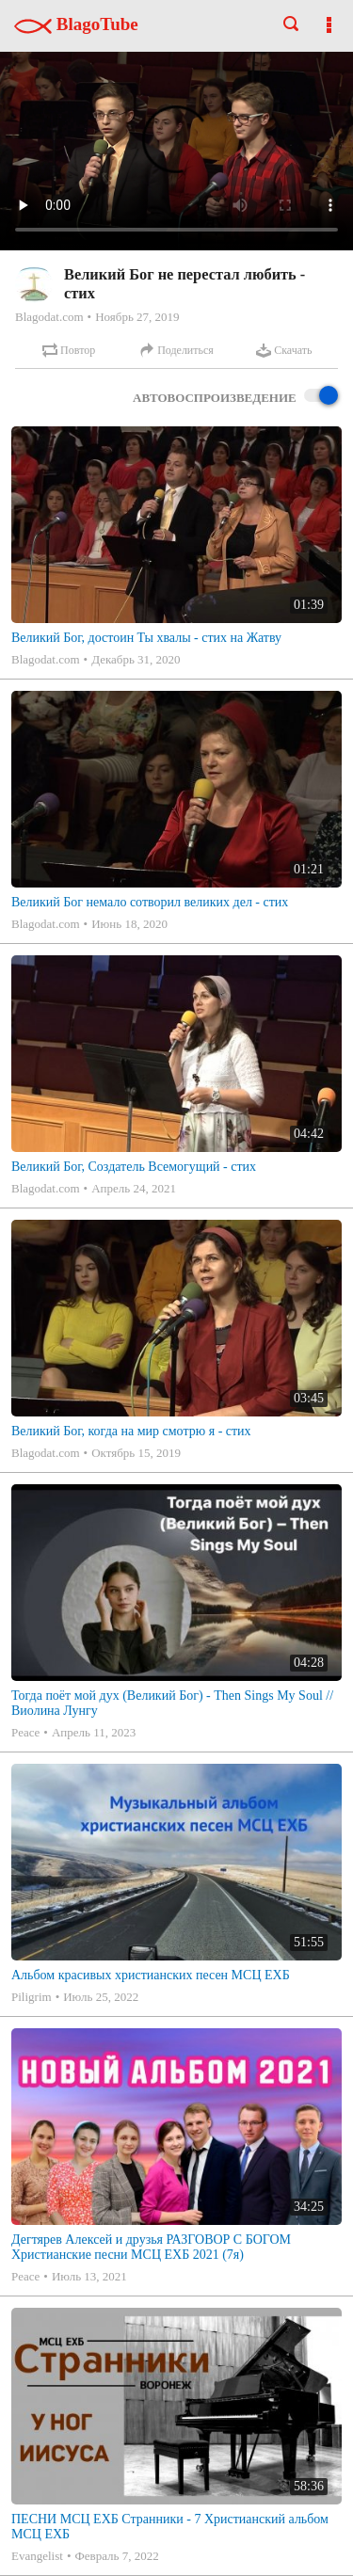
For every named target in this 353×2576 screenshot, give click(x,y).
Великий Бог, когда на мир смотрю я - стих (131, 1431)
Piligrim (31, 1997)
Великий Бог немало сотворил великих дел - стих (149, 902)
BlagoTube (76, 24)
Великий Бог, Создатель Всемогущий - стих (133, 1167)
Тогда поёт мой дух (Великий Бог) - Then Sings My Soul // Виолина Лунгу (172, 1703)
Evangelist (37, 2556)
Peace (25, 1732)
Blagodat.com (49, 317)
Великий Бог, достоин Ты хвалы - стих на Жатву (146, 638)
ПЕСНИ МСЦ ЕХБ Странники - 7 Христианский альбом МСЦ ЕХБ (170, 2526)
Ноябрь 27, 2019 (137, 317)
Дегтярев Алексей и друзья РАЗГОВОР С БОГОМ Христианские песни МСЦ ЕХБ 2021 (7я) (151, 2247)
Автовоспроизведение (235, 397)
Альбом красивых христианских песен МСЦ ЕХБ (150, 1975)
